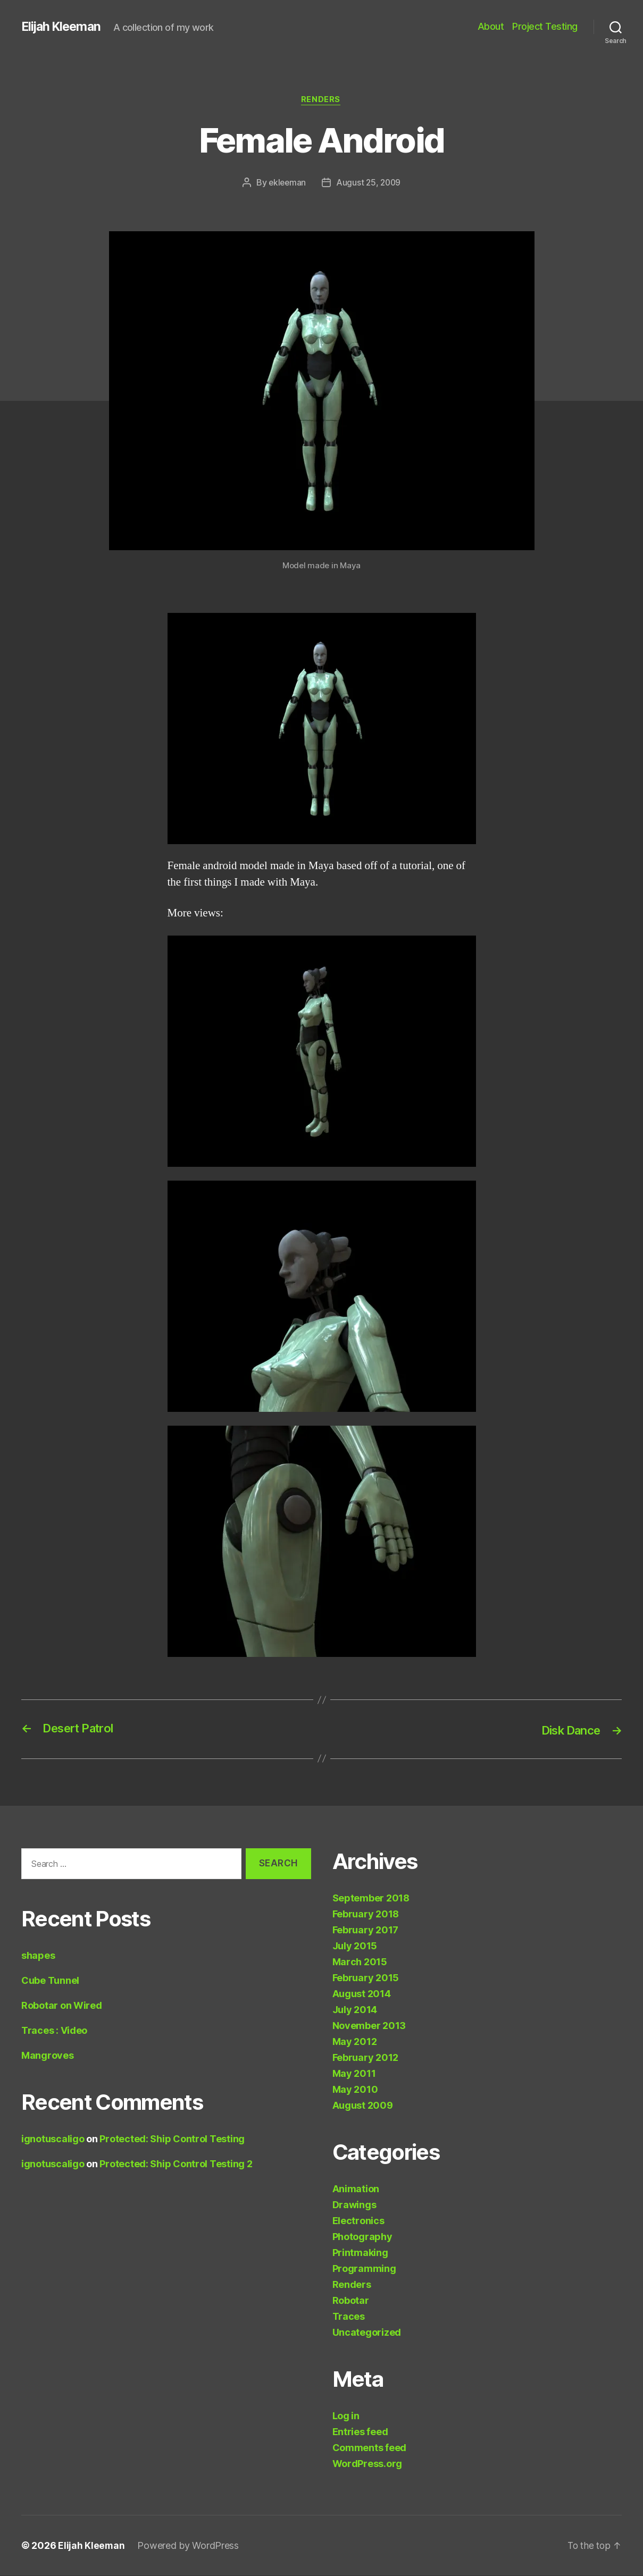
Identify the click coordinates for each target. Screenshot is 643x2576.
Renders (321, 100)
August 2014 (361, 1994)
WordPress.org (367, 2464)
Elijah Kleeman (62, 26)
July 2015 (355, 1946)
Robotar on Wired (61, 2005)
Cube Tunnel (50, 1980)
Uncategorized (367, 2332)
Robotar (350, 2300)
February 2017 (365, 1930)
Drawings (354, 2205)
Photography (362, 2237)
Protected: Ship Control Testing (172, 2139)
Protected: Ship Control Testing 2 (175, 2164)
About (491, 26)
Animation (356, 2189)
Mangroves (47, 2055)
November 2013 (369, 2026)
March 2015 (359, 1962)
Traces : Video (54, 2030)
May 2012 (354, 2042)
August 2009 (362, 2105)
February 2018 (365, 1914)
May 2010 (355, 2089)
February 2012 (365, 2058)
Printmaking (360, 2253)
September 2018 (371, 1898)
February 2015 (365, 1978)
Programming (364, 2269)
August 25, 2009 (369, 183)
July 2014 (355, 2010)
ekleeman (286, 183)
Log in (346, 2416)
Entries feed (360, 2432)
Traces (348, 2316)
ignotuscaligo (53, 2139)
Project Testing (545, 26)
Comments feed (369, 2448)
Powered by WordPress (188, 2546)
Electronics (358, 2221)
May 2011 (354, 2074)
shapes (38, 1956)
